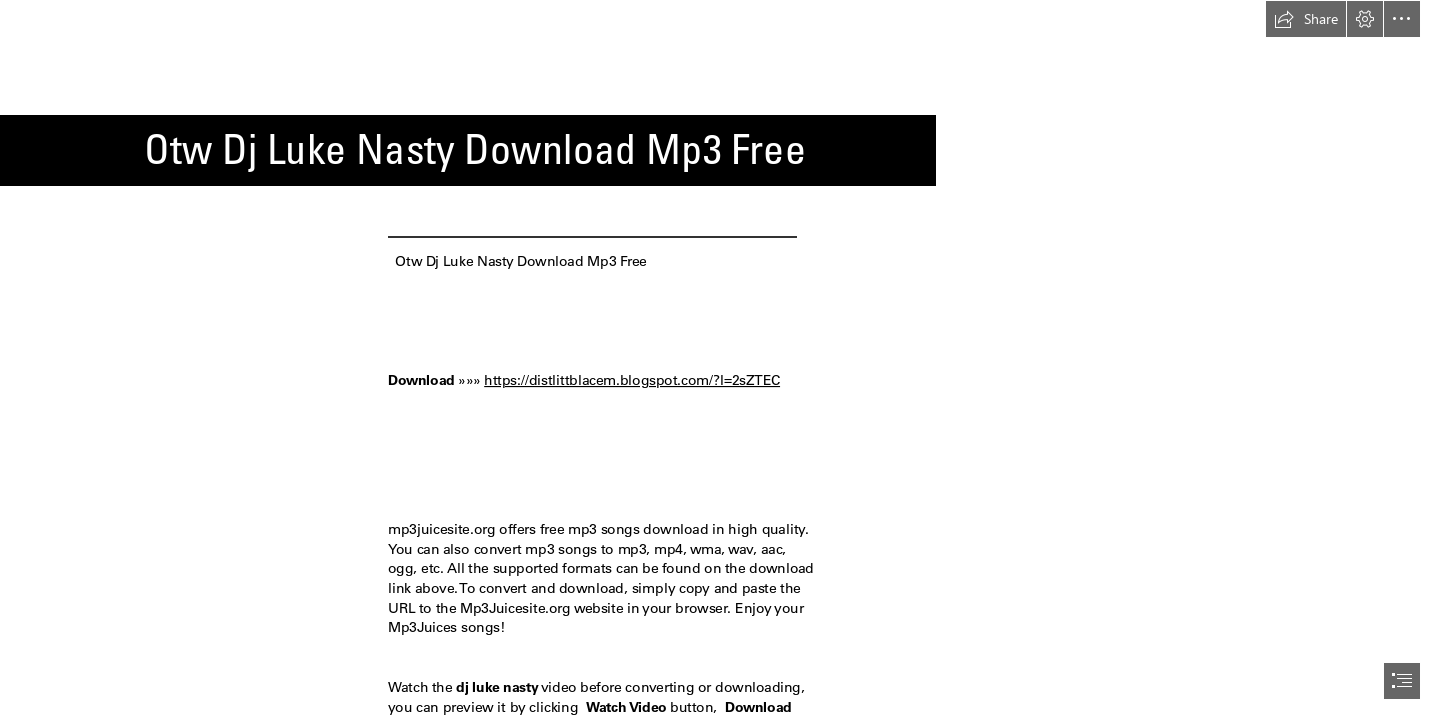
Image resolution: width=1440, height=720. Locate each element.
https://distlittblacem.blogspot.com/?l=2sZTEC (632, 379)
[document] (720, 360)
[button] (1306, 19)
